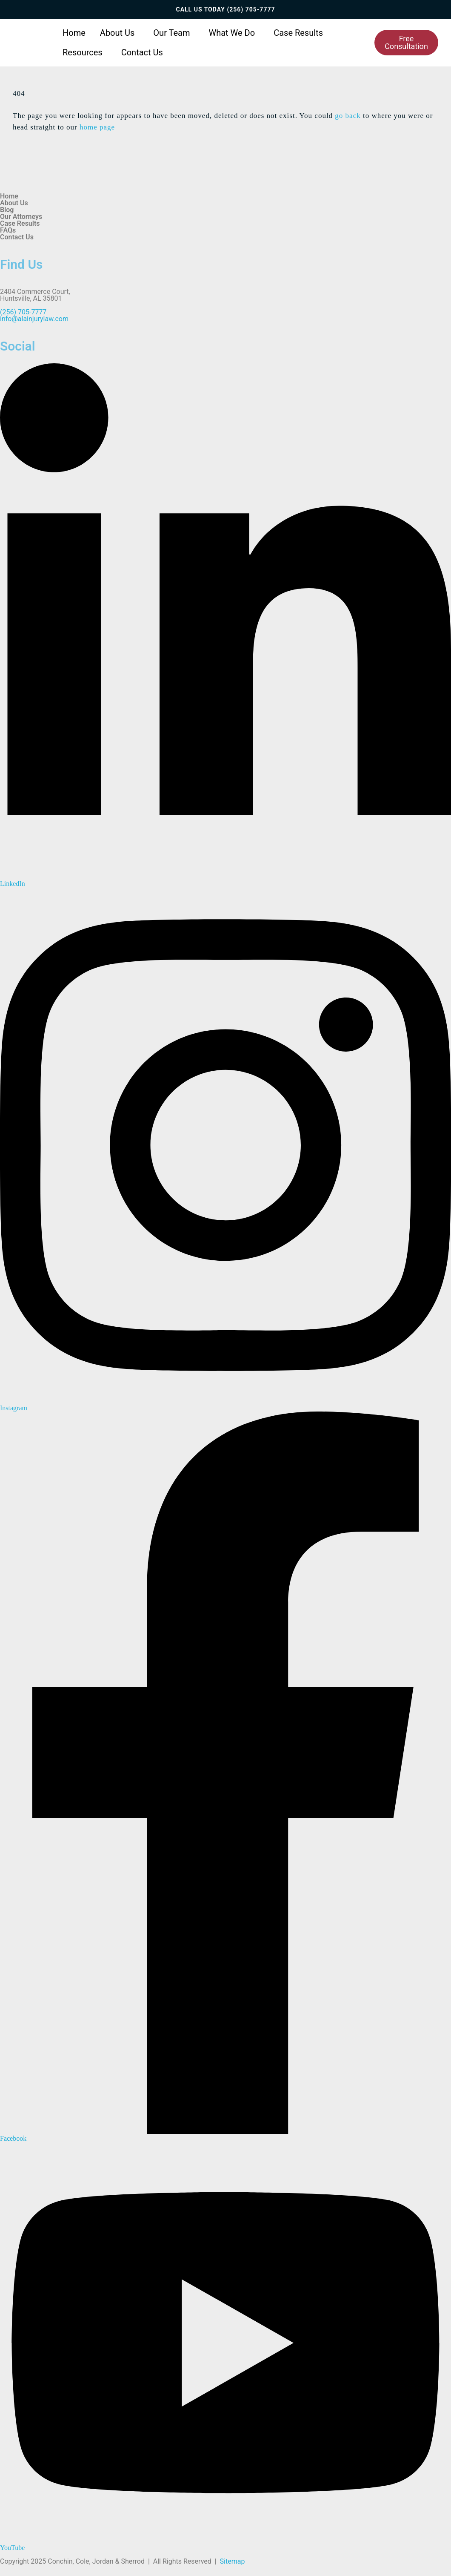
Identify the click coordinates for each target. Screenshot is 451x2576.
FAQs (8, 230)
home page (97, 127)
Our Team (171, 33)
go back (347, 116)
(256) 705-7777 (251, 9)
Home (74, 33)
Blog (7, 210)
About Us (117, 33)
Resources (83, 52)
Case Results (298, 33)
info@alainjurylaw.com (34, 319)
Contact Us (142, 52)
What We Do (231, 33)
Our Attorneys (21, 216)
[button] (119, 33)
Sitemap (232, 2561)
